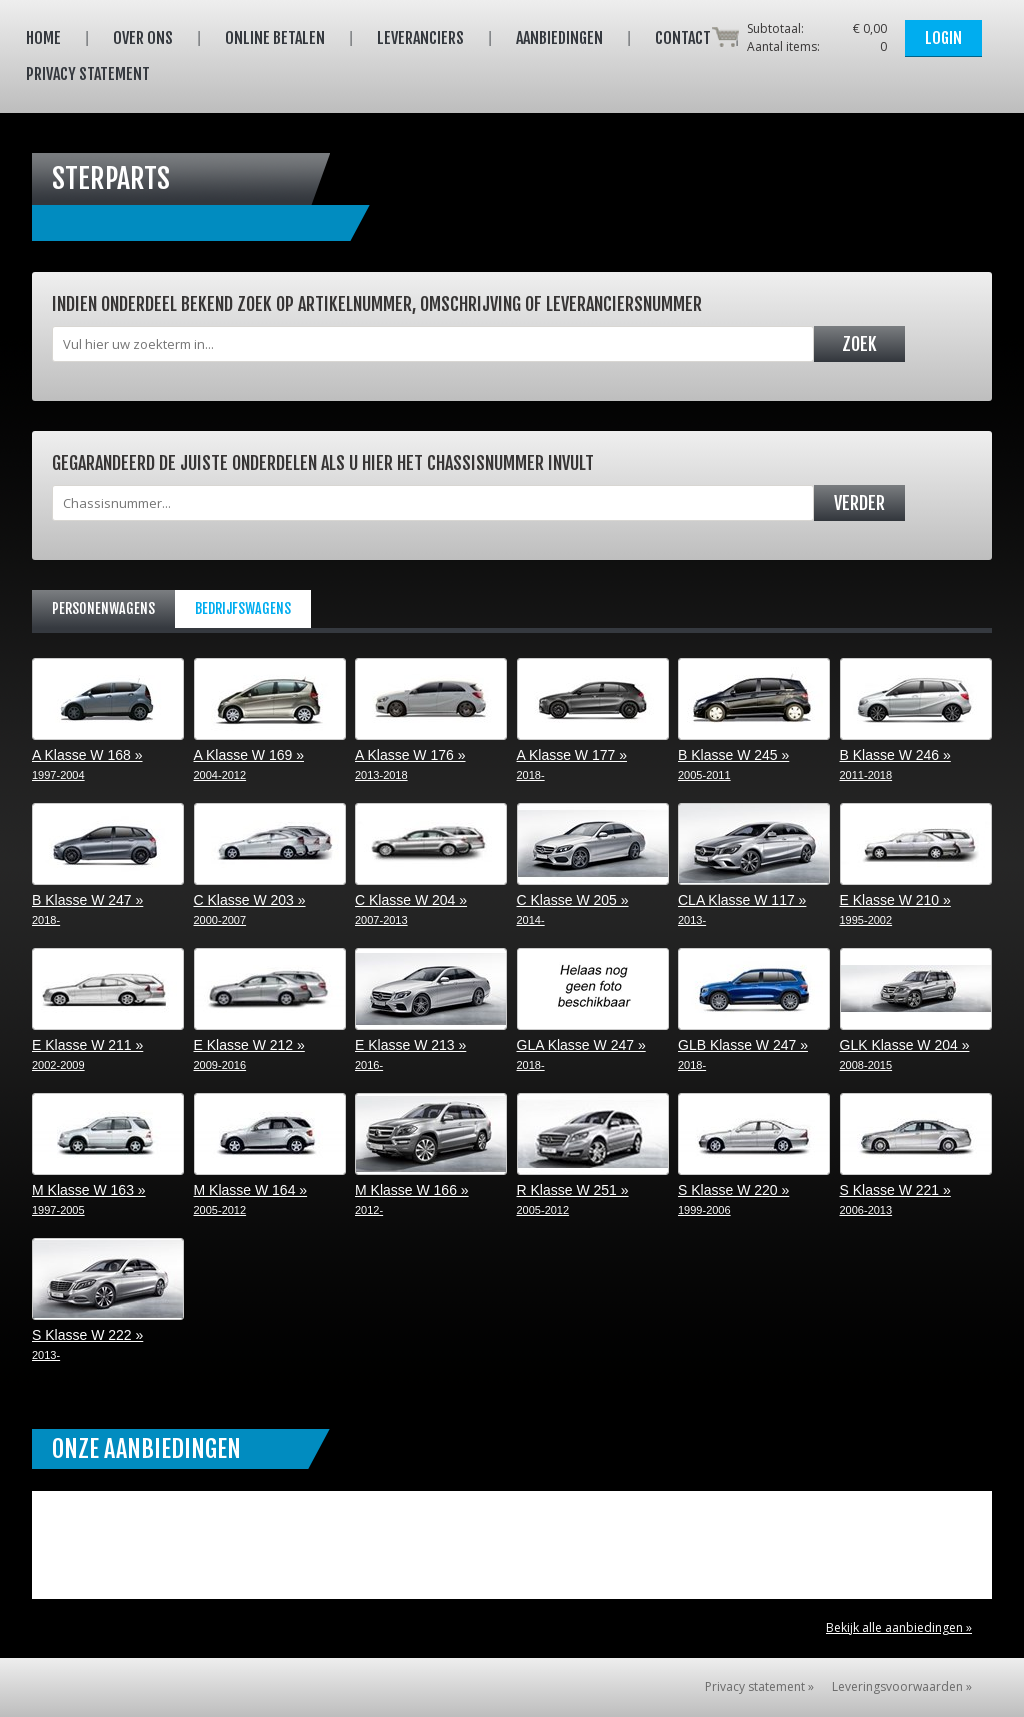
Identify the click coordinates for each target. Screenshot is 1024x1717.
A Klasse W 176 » (485, 721)
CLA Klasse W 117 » (808, 866)
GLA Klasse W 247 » (647, 1011)
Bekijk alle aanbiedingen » (899, 1627)
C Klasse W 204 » (485, 866)
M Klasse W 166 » (485, 1156)
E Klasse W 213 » (485, 1011)
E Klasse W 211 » (162, 1011)
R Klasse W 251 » (647, 1156)
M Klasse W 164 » (324, 1156)
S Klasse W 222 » (162, 1301)
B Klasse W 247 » (162, 866)
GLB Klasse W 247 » (808, 1011)
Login (943, 38)
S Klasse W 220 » (808, 1156)
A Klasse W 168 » (162, 721)
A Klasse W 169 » (324, 721)
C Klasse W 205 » (647, 866)
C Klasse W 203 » (324, 866)
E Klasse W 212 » (324, 1011)
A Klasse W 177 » (647, 721)
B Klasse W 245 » (808, 721)
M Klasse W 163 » (162, 1156)
